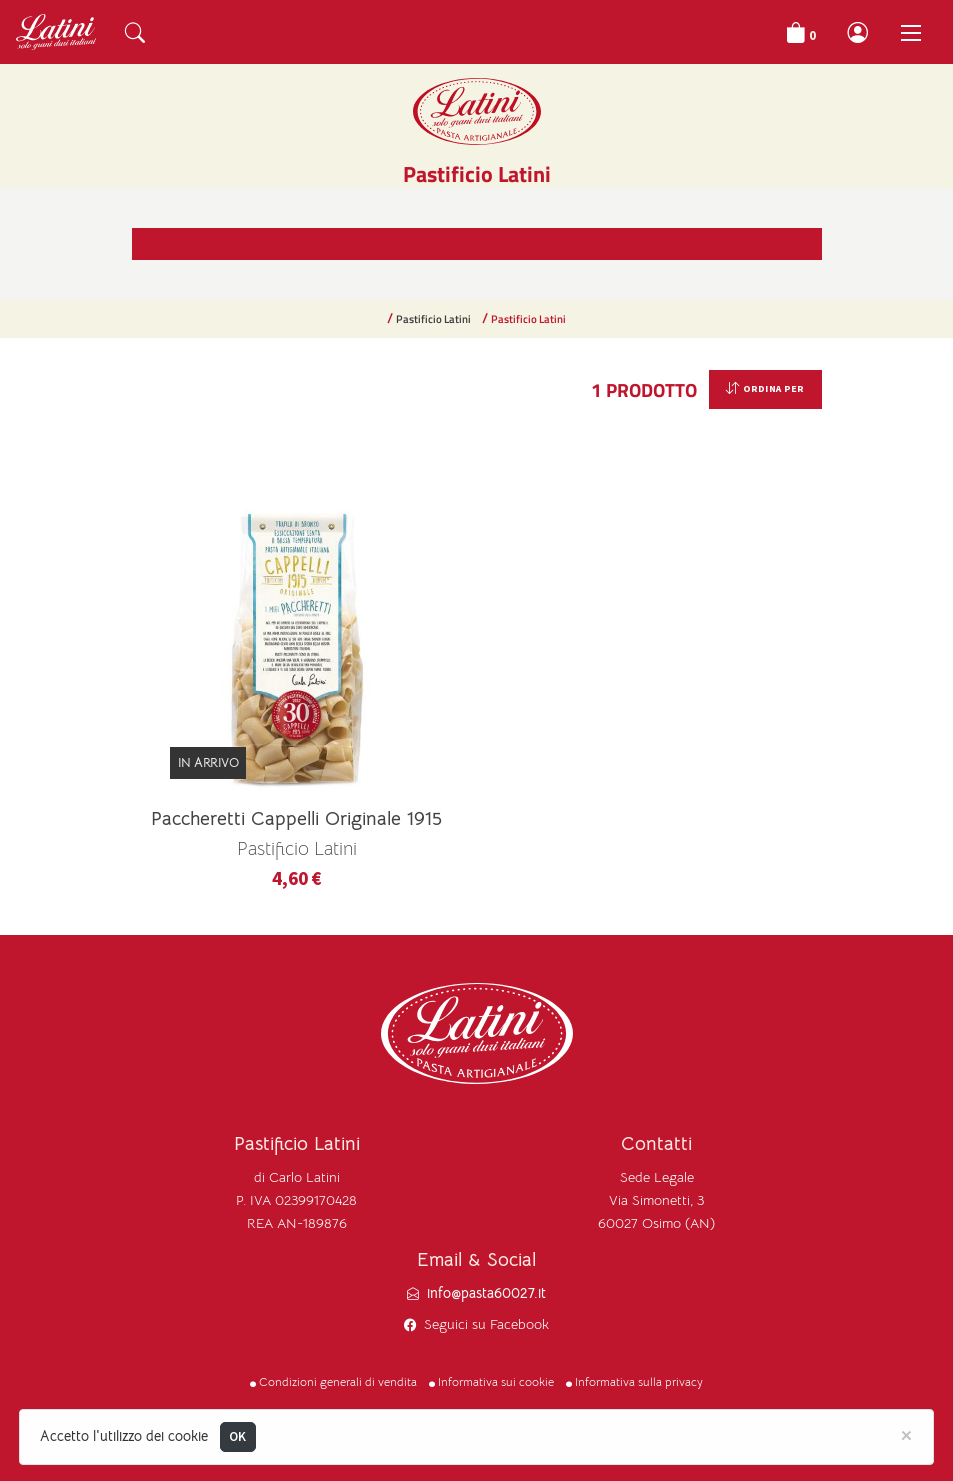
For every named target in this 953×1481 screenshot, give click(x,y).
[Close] (906, 1434)
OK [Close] (238, 1436)
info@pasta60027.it (486, 1293)
